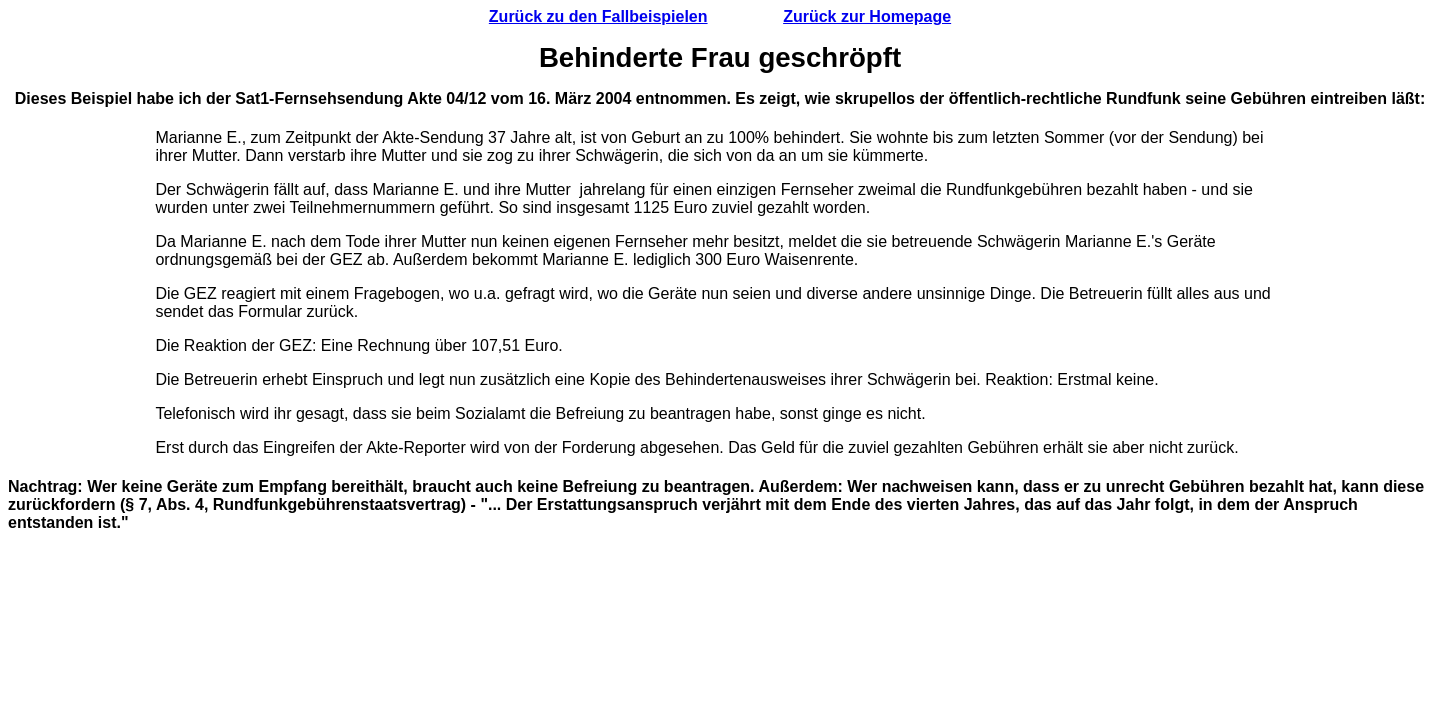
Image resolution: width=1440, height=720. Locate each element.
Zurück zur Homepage (867, 16)
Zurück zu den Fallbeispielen (598, 16)
